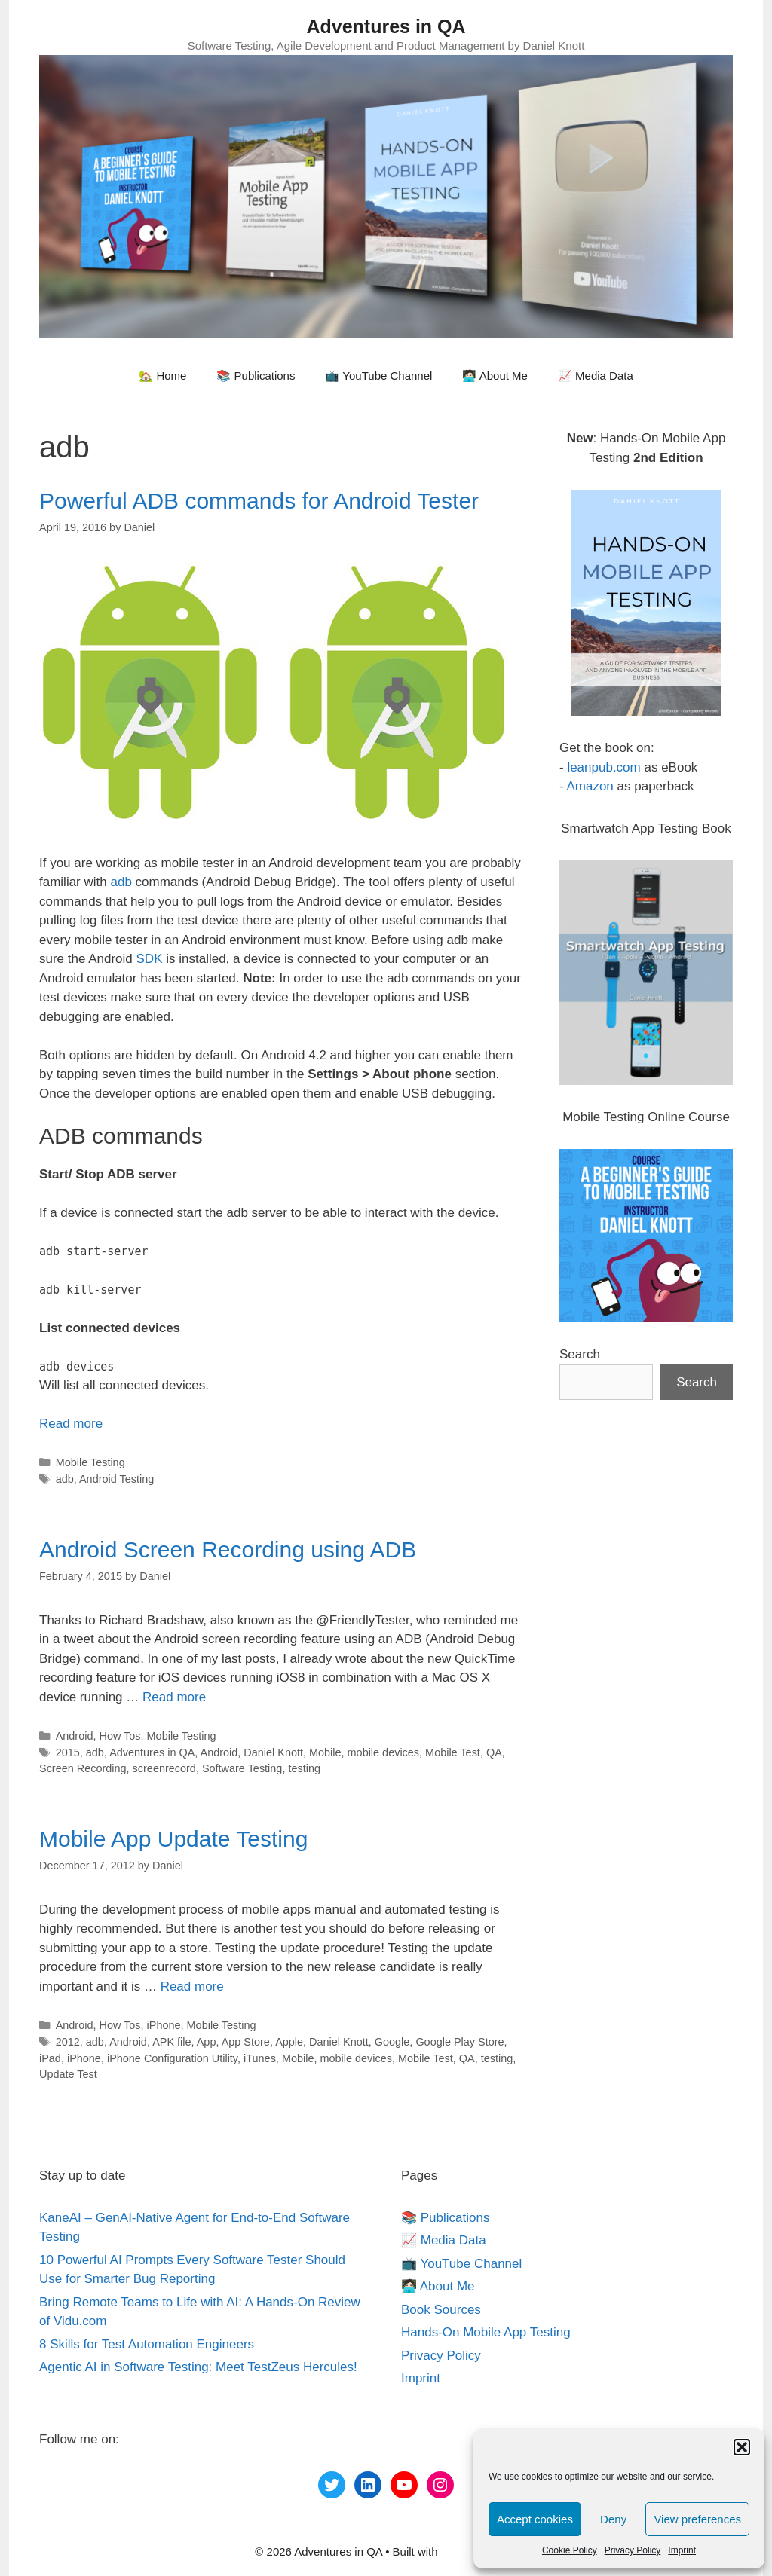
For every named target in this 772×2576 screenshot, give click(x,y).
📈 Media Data (595, 375)
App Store (246, 2042)
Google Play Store (459, 2042)
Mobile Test (452, 1752)
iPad (50, 2058)
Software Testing (242, 1768)
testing (304, 1768)
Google (392, 2042)
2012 (68, 2042)
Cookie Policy (569, 2550)
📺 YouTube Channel (378, 375)
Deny (613, 2519)
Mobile (325, 1752)
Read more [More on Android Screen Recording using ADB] (174, 1697)
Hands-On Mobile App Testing (486, 2332)
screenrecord (164, 1768)
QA (494, 1752)
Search (579, 1354)
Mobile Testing (90, 1462)
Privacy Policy (633, 2550)
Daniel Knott (273, 1752)
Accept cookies (535, 2519)
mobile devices (384, 1752)
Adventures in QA (385, 26)
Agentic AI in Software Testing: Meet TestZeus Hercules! (198, 2367)
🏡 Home (162, 375)
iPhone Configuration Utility (172, 2058)
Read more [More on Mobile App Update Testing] (192, 1986)
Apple (289, 2042)
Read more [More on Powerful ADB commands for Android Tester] (71, 1423)
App (206, 2042)
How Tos (119, 1736)
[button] (741, 2447)
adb (120, 882)
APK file (171, 2042)
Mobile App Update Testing (173, 1838)
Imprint (682, 2550)
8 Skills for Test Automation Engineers (146, 2344)
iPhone (164, 2025)
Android (74, 1736)
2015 (68, 1752)
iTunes (260, 2058)
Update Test (68, 2074)
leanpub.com (603, 767)
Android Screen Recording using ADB (227, 1549)
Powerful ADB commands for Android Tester (259, 500)
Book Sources (441, 2310)
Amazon (589, 786)
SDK (149, 959)
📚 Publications (255, 375)
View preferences (697, 2519)
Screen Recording (83, 1768)
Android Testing (116, 1479)
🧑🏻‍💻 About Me (495, 375)
